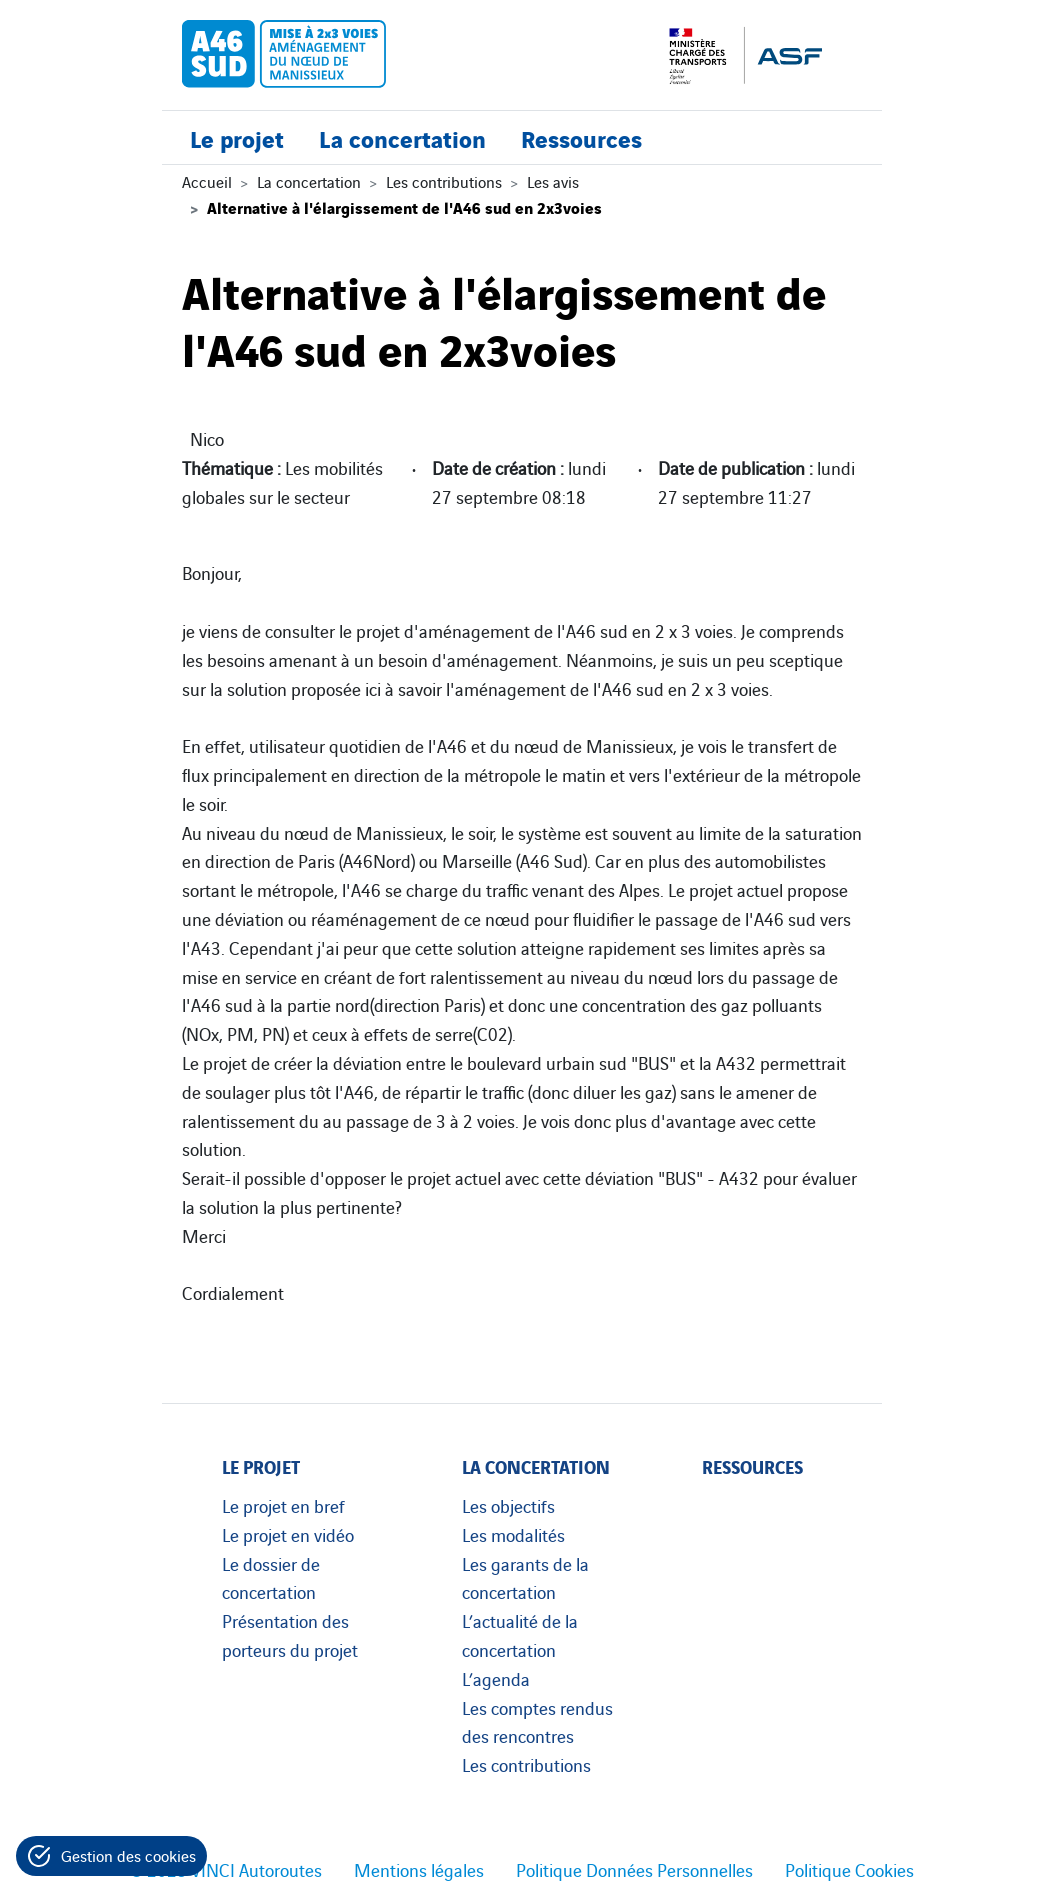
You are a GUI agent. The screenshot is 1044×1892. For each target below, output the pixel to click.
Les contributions (444, 181)
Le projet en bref (283, 1505)
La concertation (402, 137)
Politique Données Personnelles (634, 1869)
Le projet (237, 137)
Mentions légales (419, 1869)
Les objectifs (508, 1505)
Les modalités (513, 1534)
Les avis (553, 181)
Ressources (581, 137)
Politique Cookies (849, 1869)
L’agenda (496, 1678)
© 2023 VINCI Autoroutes (226, 1869)
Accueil (207, 181)
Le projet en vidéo (288, 1534)
